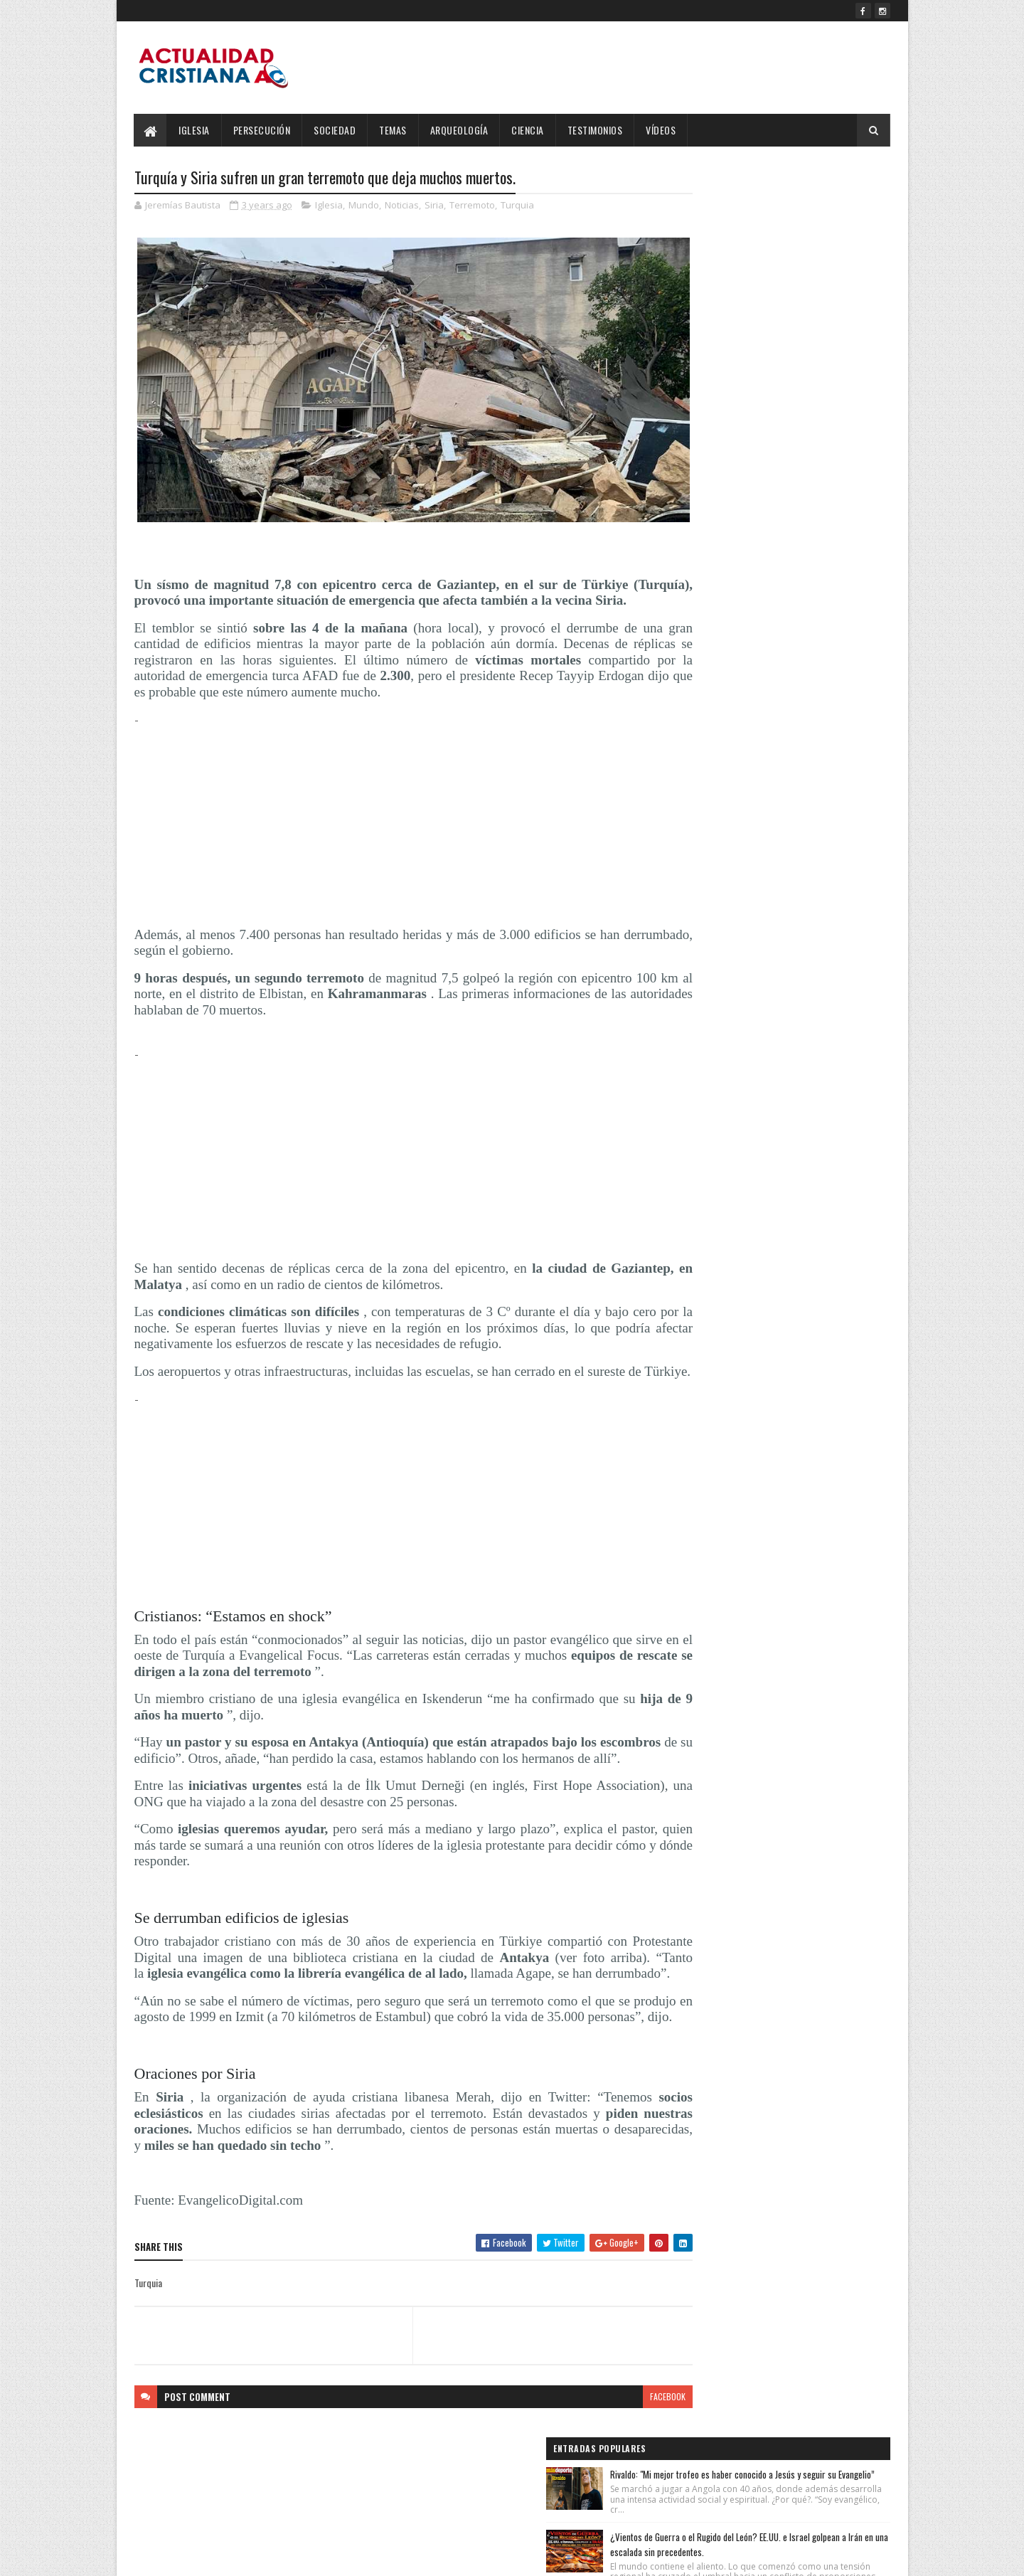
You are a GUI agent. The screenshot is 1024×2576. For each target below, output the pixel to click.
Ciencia (528, 129)
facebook (613, 2449)
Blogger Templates (318, 2556)
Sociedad (335, 129)
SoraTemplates (201, 2556)
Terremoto (472, 206)
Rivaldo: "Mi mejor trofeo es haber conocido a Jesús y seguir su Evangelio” (805, 208)
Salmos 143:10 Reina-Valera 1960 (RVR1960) (807, 473)
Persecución (262, 129)
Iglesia (194, 129)
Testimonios (595, 129)
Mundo (363, 206)
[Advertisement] (386, 816)
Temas (393, 129)
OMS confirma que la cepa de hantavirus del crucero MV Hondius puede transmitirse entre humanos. (805, 396)
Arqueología (459, 129)
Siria (434, 206)
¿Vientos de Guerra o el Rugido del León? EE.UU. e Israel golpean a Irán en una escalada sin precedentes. (801, 304)
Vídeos (661, 129)
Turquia (517, 206)
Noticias (402, 206)
